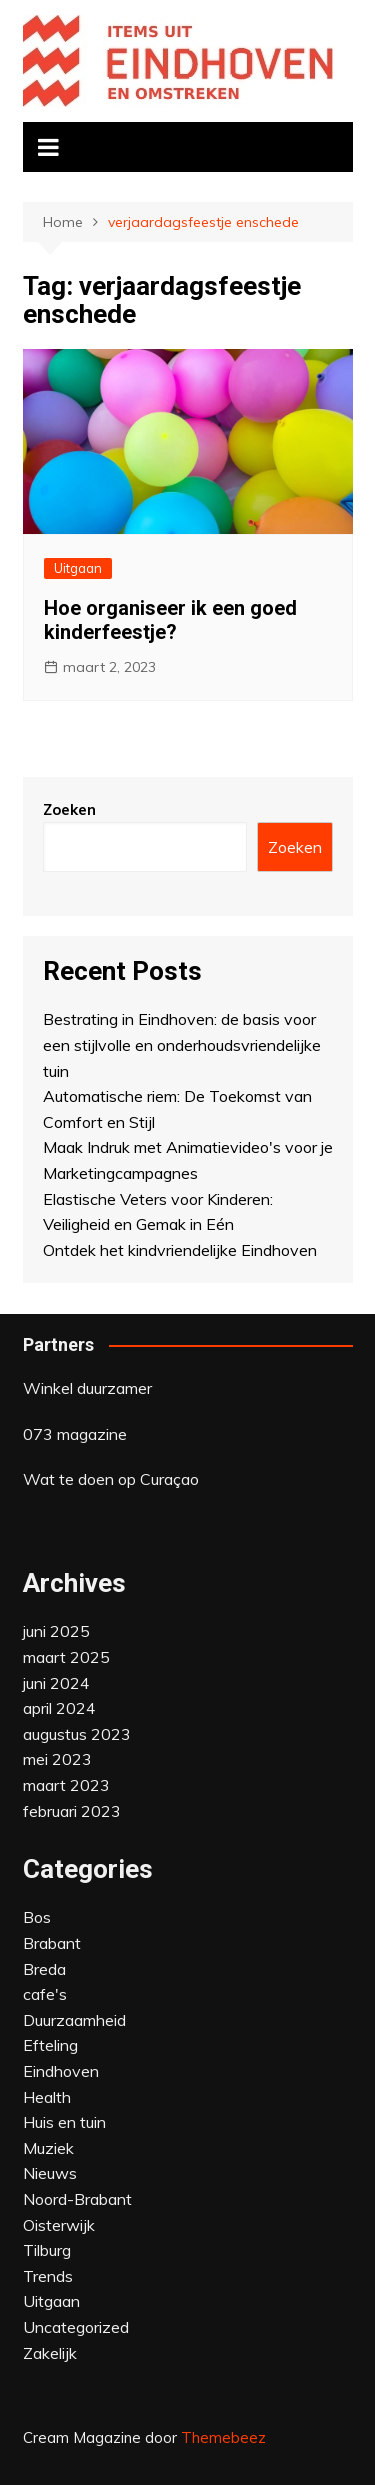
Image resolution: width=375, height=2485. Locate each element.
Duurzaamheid (74, 2020)
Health (47, 2097)
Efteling (50, 2045)
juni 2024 (56, 1683)
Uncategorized (76, 2327)
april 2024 (59, 1708)
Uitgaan (78, 568)
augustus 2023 (77, 1734)
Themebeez (223, 2437)
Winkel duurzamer (87, 1388)
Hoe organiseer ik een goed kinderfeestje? (170, 620)
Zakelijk (50, 2353)
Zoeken (69, 809)
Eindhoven (61, 2071)
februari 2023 (72, 1811)
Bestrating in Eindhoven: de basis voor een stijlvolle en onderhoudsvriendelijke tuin (182, 1044)
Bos (37, 1917)
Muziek (48, 2148)
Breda (44, 1969)
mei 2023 (57, 1759)
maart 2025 (66, 1657)
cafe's (45, 1994)
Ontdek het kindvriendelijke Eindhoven (180, 1250)
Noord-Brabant (77, 2199)
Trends (48, 2276)
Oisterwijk (59, 2225)
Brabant (52, 1943)
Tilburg (47, 2250)
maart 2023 (66, 1785)
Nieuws (50, 2173)
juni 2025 (56, 1631)
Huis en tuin (64, 2122)
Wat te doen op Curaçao (111, 1479)
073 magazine (75, 1434)
